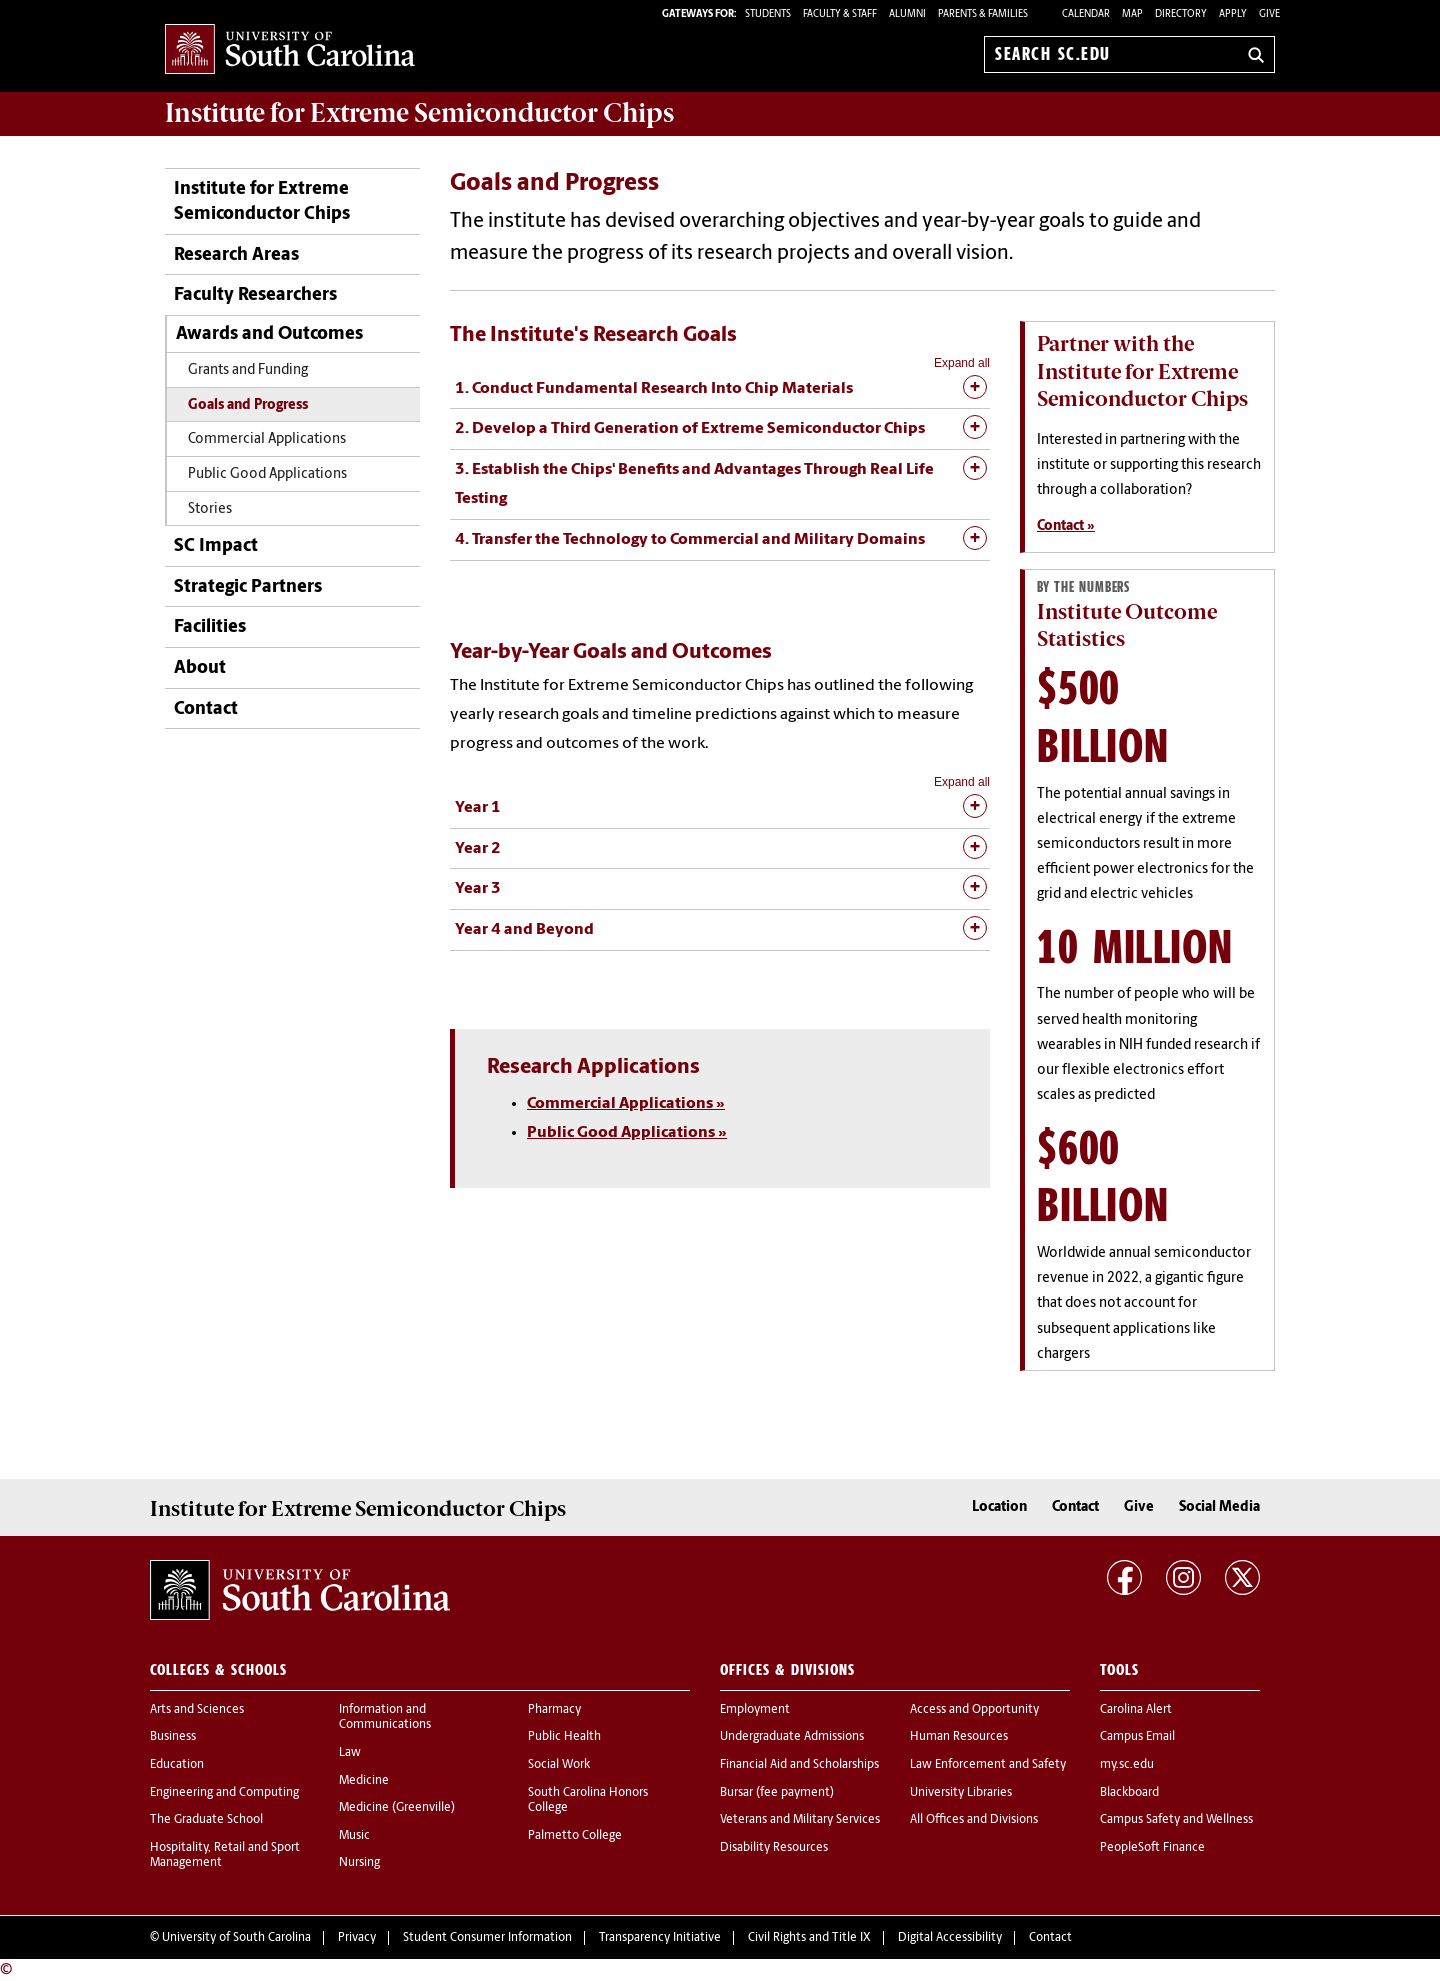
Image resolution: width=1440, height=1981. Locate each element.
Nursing (359, 1863)
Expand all (962, 363)
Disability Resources (774, 1848)
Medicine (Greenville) (397, 1808)
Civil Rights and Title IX (809, 1938)
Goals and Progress (248, 405)
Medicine (364, 1781)
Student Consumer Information (487, 1938)
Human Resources (959, 1737)
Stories (210, 509)
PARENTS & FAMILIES (983, 14)
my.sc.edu (1127, 1765)
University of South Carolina (236, 1938)
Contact (206, 709)
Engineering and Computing (224, 1793)
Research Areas (236, 255)
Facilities (210, 627)
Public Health (564, 1737)
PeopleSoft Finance (1152, 1848)
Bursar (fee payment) (777, 1793)
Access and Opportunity (974, 1710)
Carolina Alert (1136, 1710)
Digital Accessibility (950, 1938)
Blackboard (1129, 1793)
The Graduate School (206, 1820)
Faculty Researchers (255, 295)
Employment (755, 1710)
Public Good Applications (267, 474)
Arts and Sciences (197, 1710)
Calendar (1086, 14)
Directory (1181, 14)
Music (354, 1836)
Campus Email (1137, 1737)
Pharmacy (554, 1710)
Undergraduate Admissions (792, 1737)
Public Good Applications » (627, 1133)
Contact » (1066, 526)
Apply (1233, 14)
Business (173, 1737)
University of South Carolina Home (290, 50)
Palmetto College (575, 1836)
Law (350, 1753)
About (200, 668)
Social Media (1219, 1507)
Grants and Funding (248, 370)
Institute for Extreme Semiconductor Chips (419, 113)
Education (177, 1765)
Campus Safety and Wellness (1176, 1820)
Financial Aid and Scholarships (799, 1765)
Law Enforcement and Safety (988, 1765)
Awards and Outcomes (269, 334)
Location (999, 1507)
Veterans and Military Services (800, 1820)
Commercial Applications (267, 439)
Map (1132, 14)
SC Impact (216, 546)
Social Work (559, 1765)
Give (1269, 14)
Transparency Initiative (660, 1938)
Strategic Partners (248, 587)
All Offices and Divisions (974, 1820)
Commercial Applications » (626, 1104)
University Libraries (961, 1793)
